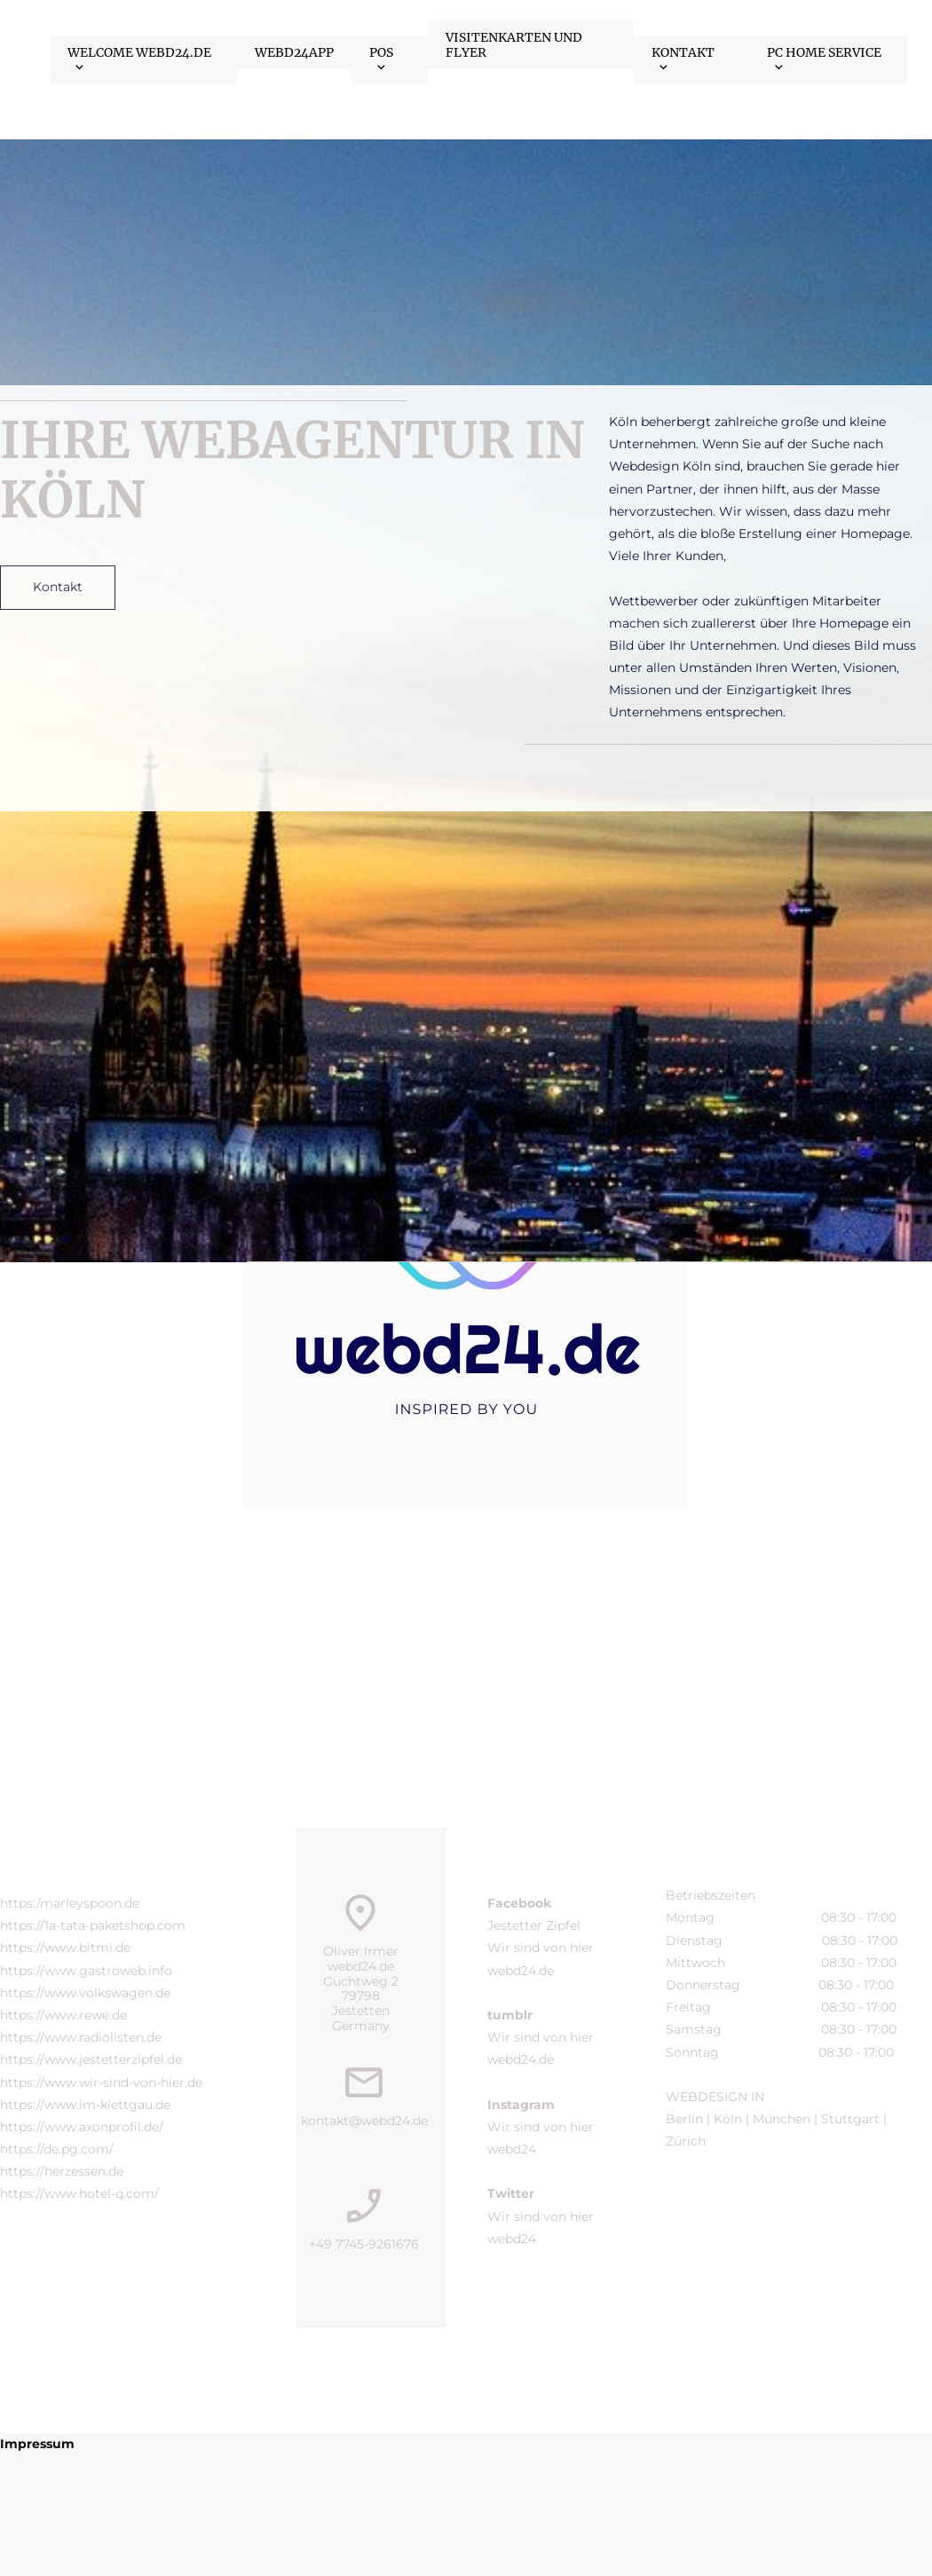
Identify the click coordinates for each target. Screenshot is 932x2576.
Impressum (37, 2444)
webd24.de (520, 1971)
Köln (728, 2119)
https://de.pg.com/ (57, 2149)
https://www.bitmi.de (65, 1948)
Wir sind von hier (542, 1948)
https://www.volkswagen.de (85, 1993)
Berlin (684, 2119)
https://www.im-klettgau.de (85, 2105)
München (781, 2119)
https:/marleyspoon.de (69, 1903)
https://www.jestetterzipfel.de (91, 2059)
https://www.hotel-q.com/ (79, 2193)
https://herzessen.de (61, 2171)
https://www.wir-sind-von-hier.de (101, 2082)
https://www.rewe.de (63, 2015)
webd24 (511, 2149)
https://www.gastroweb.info (86, 1971)
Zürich (687, 2141)
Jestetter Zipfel (534, 1925)
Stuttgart (850, 2119)
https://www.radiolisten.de (81, 2037)
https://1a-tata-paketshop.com (93, 1925)
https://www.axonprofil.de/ (81, 2127)
